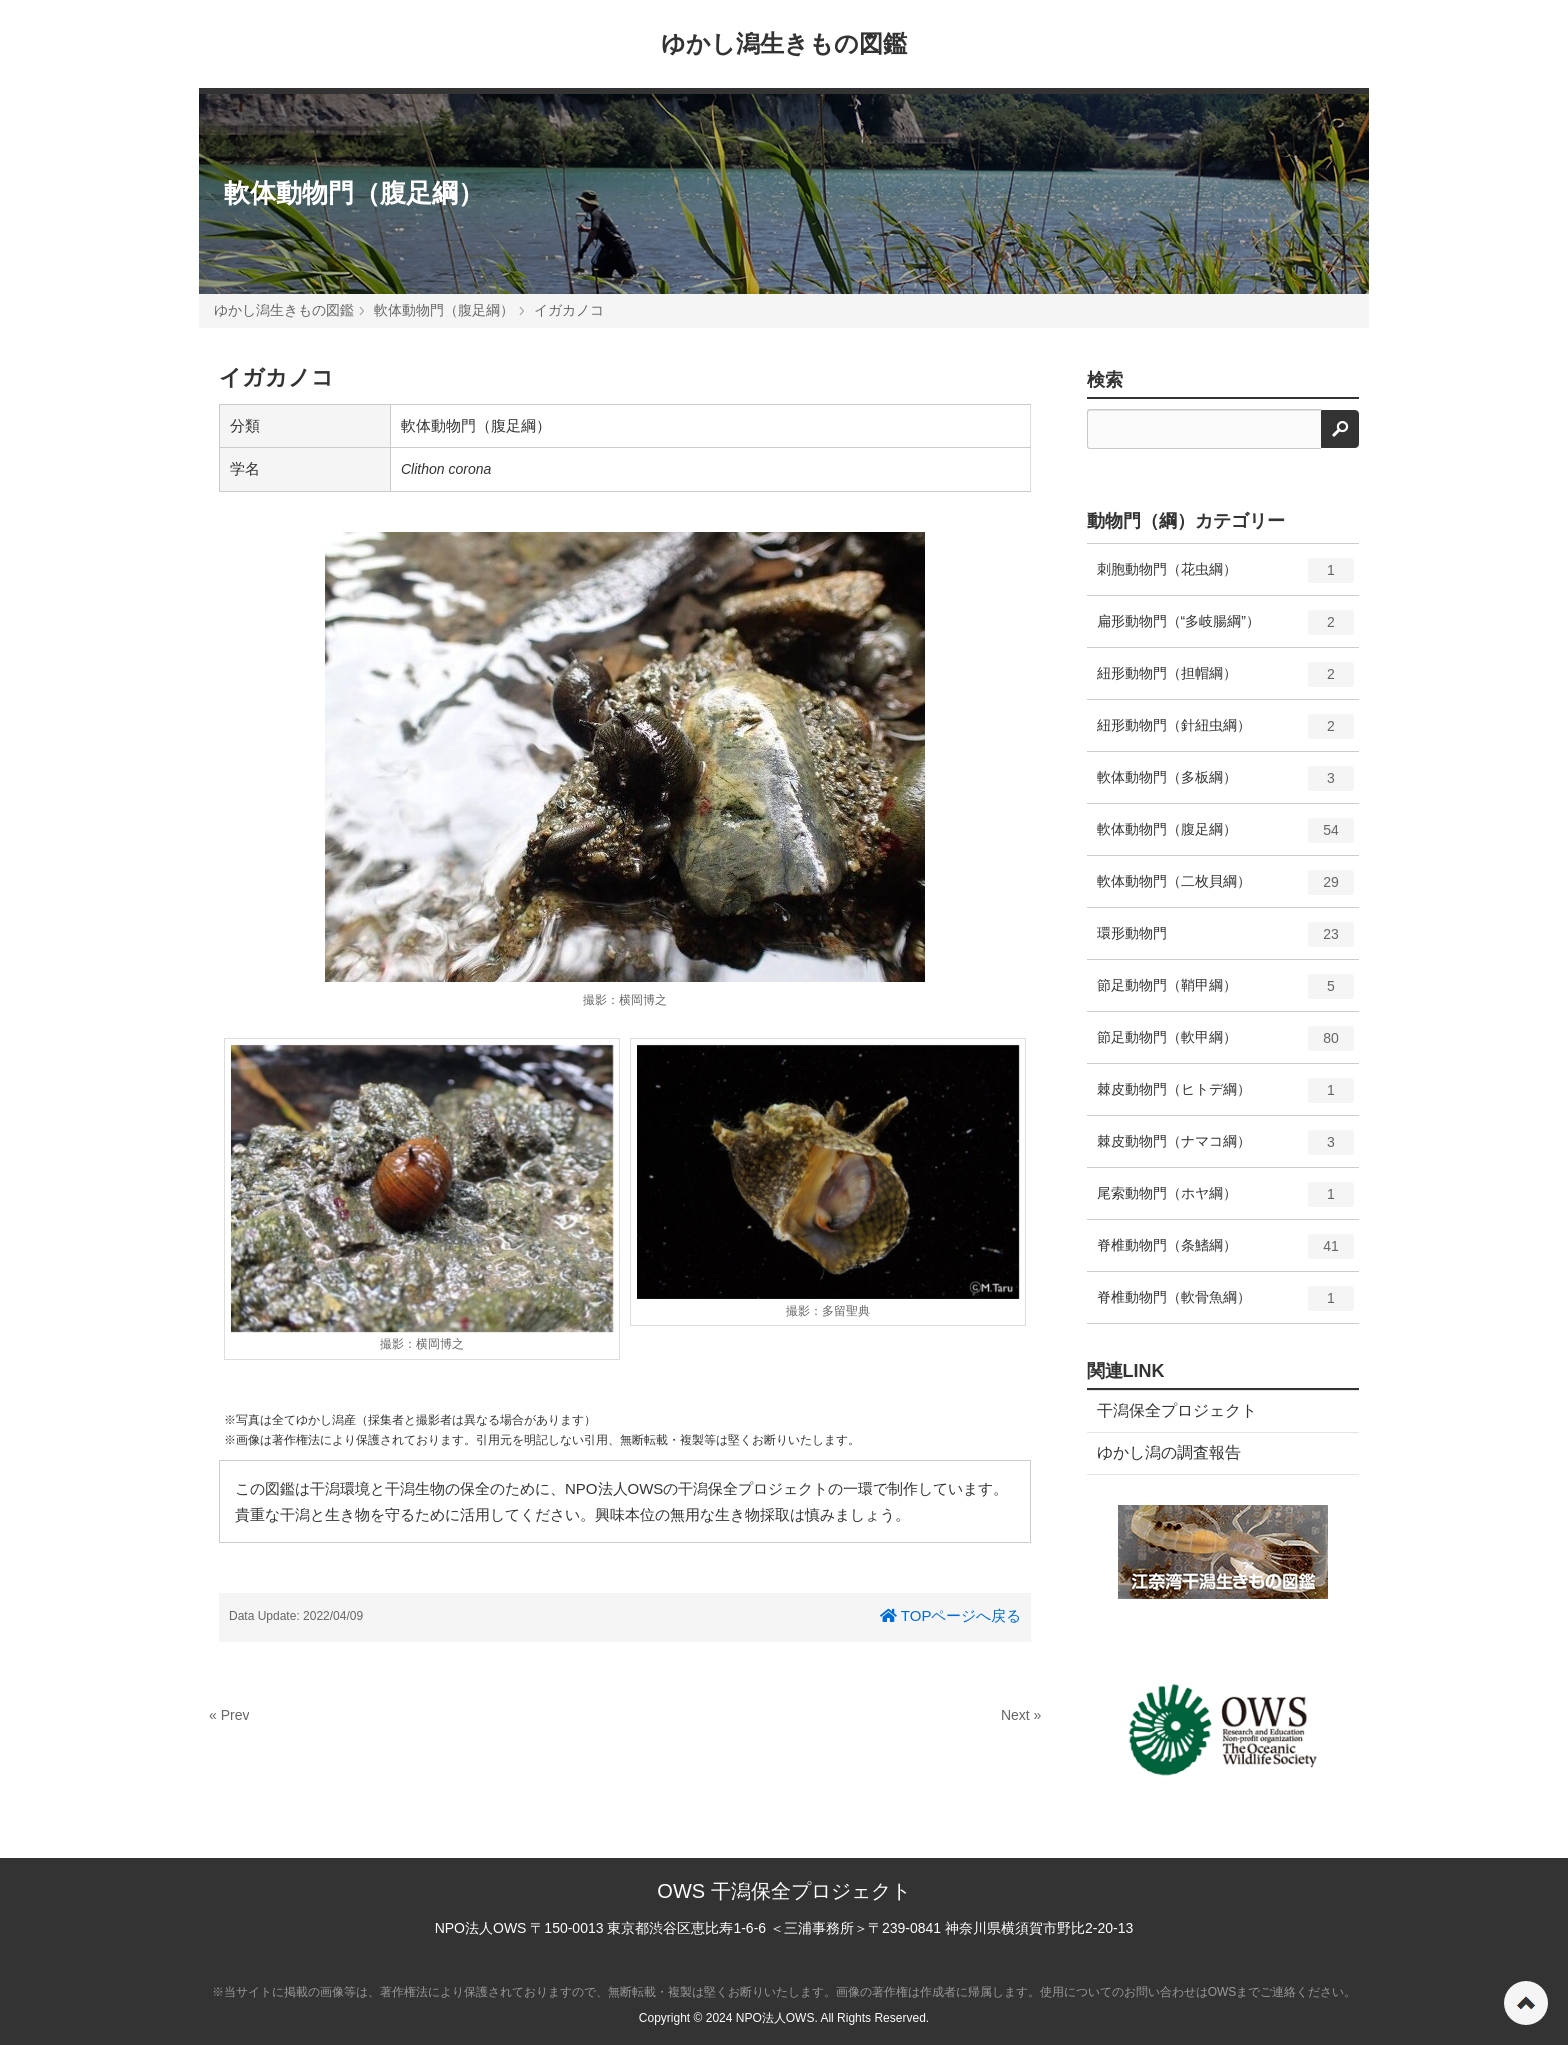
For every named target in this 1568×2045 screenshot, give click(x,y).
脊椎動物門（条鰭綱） (1226, 1253)
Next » (1021, 1715)
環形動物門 (1226, 941)
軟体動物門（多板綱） (1226, 785)
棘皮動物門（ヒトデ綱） (1226, 1097)
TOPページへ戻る (950, 1615)
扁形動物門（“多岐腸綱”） (1226, 629)
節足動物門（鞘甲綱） (1226, 993)
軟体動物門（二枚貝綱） (1226, 889)
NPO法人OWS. (777, 2018)
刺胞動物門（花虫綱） (1226, 577)
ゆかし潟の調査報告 (1169, 1452)
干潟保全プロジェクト (1177, 1410)
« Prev (229, 1715)
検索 (1105, 380)
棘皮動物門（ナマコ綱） (1226, 1149)
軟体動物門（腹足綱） (354, 193)
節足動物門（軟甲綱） (1226, 1045)
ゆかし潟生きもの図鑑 (784, 43)
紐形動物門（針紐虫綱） (1226, 733)
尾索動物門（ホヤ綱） (1226, 1201)
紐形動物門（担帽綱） (1226, 681)
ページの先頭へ (1526, 2003)
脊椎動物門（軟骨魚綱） (1226, 1305)
